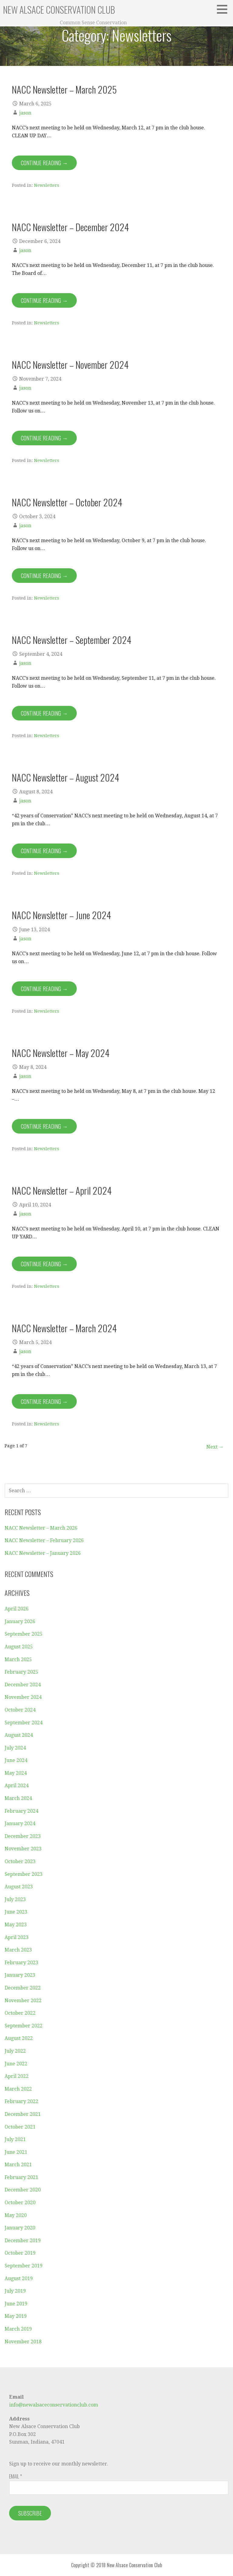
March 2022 (18, 2089)
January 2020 (20, 2228)
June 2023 (16, 1912)
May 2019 (16, 2316)
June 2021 (16, 2152)
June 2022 (16, 2064)
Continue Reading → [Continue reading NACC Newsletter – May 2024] (44, 1126)
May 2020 (16, 2215)
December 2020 (23, 2190)
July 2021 (15, 2139)
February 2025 (21, 1672)
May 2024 (16, 1773)
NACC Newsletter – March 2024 (64, 1328)
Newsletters (46, 185)
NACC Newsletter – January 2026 (43, 1553)
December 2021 (23, 2114)
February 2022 (21, 2101)
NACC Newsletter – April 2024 (62, 1190)
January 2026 (20, 1621)
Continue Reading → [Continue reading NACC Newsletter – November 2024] (44, 438)
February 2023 (21, 1962)
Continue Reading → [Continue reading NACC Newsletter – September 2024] (44, 713)
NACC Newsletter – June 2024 (61, 915)
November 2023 (23, 1849)
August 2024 (19, 1735)
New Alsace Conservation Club (59, 9)
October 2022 (20, 2013)
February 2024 (21, 1811)
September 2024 (23, 1723)
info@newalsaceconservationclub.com (53, 2405)
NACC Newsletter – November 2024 (70, 364)
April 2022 (17, 2076)
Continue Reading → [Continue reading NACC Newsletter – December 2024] (44, 300)
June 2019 (16, 2304)
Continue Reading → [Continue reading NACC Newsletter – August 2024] (44, 851)
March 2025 (18, 1659)
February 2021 (21, 2177)
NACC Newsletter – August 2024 (65, 777)
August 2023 (19, 1887)
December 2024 (23, 1685)
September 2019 (23, 2266)
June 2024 (16, 1760)
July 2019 (15, 2291)
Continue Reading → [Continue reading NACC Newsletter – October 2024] (44, 576)
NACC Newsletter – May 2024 (61, 1053)
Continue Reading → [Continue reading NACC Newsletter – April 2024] (44, 1264)
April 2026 (17, 1609)
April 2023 (17, 1937)
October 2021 (20, 2127)
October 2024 (20, 1710)
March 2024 (18, 1798)
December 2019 (23, 2240)
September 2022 (23, 2026)
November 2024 (23, 1697)
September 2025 (23, 1634)
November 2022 (23, 2000)
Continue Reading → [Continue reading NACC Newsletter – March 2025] (44, 163)
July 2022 (15, 2051)
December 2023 (23, 1836)
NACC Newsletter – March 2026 (41, 1528)
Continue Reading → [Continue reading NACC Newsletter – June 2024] (44, 989)
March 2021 (18, 2164)
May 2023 (16, 1925)
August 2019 (19, 2278)
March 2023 (18, 1950)
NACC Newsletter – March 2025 (64, 89)
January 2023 (20, 1975)
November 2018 (23, 2342)
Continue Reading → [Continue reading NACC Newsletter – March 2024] (44, 1401)
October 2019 (20, 2253)
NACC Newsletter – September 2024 (71, 640)
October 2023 (20, 1861)
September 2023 (23, 1874)
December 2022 (23, 1988)
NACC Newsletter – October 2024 (67, 502)
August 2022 (19, 2038)
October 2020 (20, 2202)
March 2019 (18, 2329)
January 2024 (20, 1823)
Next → (215, 1447)
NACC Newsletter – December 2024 (70, 227)
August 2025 (19, 1647)
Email (15, 2476)
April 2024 (17, 1785)
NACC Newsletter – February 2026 (44, 1540)
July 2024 (15, 1748)
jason (25, 113)
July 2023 (15, 1899)
